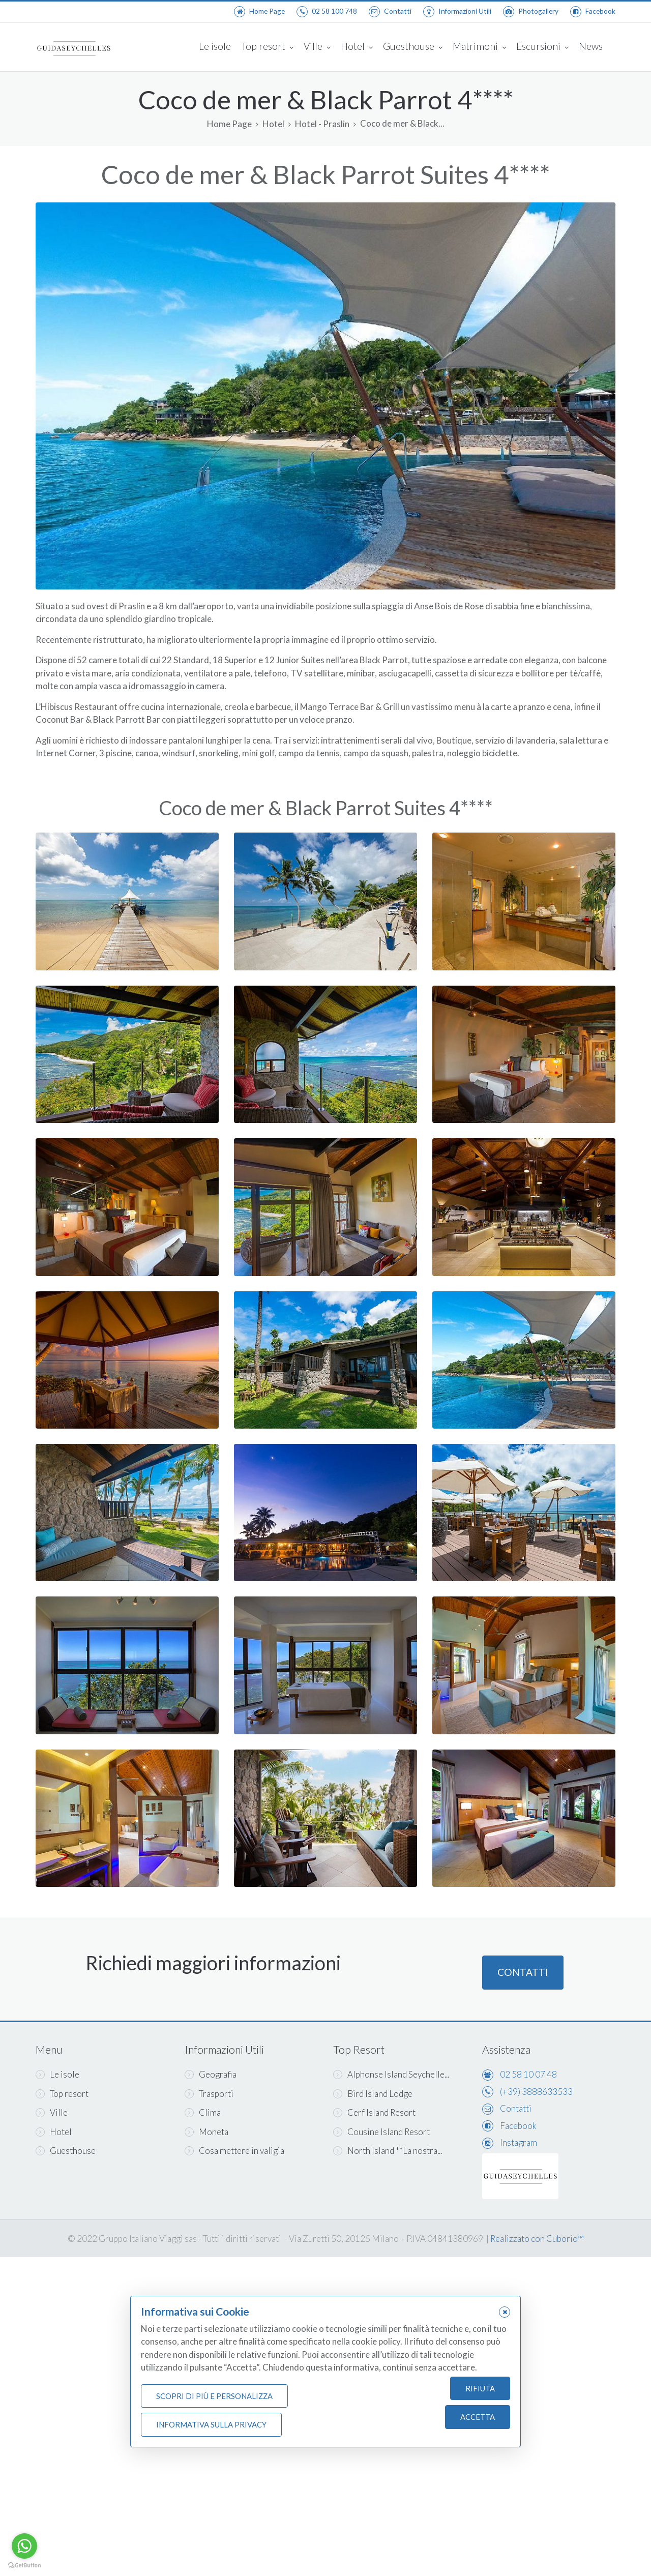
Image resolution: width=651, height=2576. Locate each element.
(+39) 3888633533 (536, 2091)
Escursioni (542, 47)
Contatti (522, 1980)
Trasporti (209, 2093)
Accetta (477, 2416)
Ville (317, 47)
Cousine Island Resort (381, 2131)
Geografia (210, 2074)
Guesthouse (412, 47)
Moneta (206, 2131)
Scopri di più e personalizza (214, 2396)
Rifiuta (480, 2388)
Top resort (267, 47)
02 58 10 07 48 (528, 2074)
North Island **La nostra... (387, 2150)
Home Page (229, 124)
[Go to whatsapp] (24, 2546)
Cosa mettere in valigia (234, 2150)
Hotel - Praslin (322, 124)
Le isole (215, 46)
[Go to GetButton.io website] (24, 2565)
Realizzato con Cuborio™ (536, 2238)
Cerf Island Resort (374, 2112)
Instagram (518, 2142)
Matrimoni (479, 47)
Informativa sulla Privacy (211, 2424)
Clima (203, 2112)
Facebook (518, 2125)
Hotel (357, 47)
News (591, 46)
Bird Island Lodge (372, 2093)
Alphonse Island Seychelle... (391, 2074)
